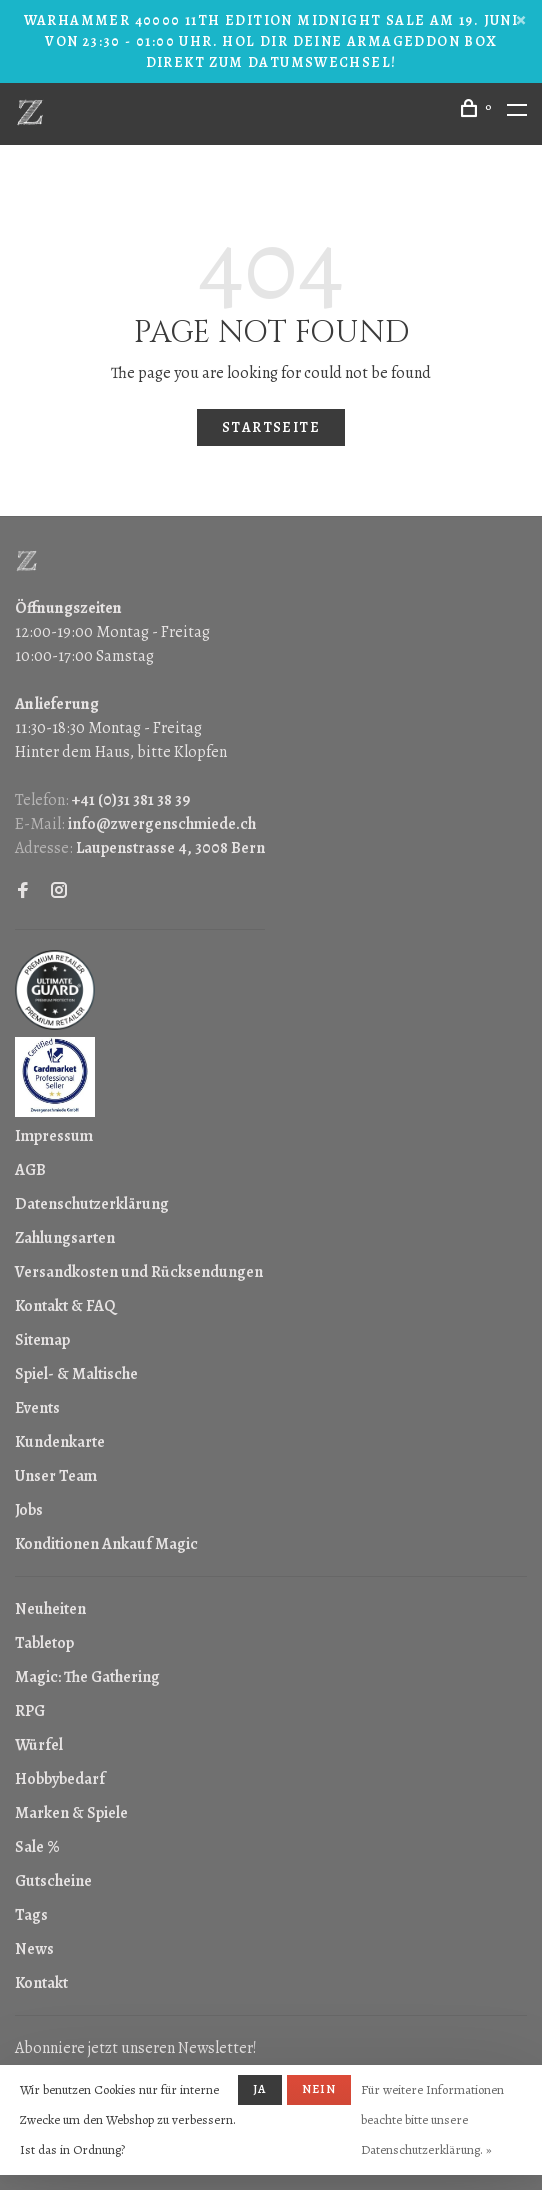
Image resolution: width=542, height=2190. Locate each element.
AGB (30, 1170)
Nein (319, 2089)
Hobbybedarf (60, 1779)
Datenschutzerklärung (92, 1204)
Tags (31, 1915)
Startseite (271, 427)
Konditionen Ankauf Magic (106, 1544)
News (34, 1949)
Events (37, 1408)
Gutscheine (53, 1881)
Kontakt (41, 1983)
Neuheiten (50, 1609)
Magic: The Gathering (87, 1677)
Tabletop (44, 1643)
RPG (30, 1711)
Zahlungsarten (65, 1238)
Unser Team (56, 1476)
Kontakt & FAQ (65, 1306)
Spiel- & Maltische (76, 1374)
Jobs (29, 1510)
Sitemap (42, 1340)
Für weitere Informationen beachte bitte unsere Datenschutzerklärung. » (432, 2119)
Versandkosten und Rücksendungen (139, 1272)
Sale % (37, 1847)
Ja (259, 2089)
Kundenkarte (60, 1442)
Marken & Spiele (71, 1813)
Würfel (39, 1745)
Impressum (54, 1136)
